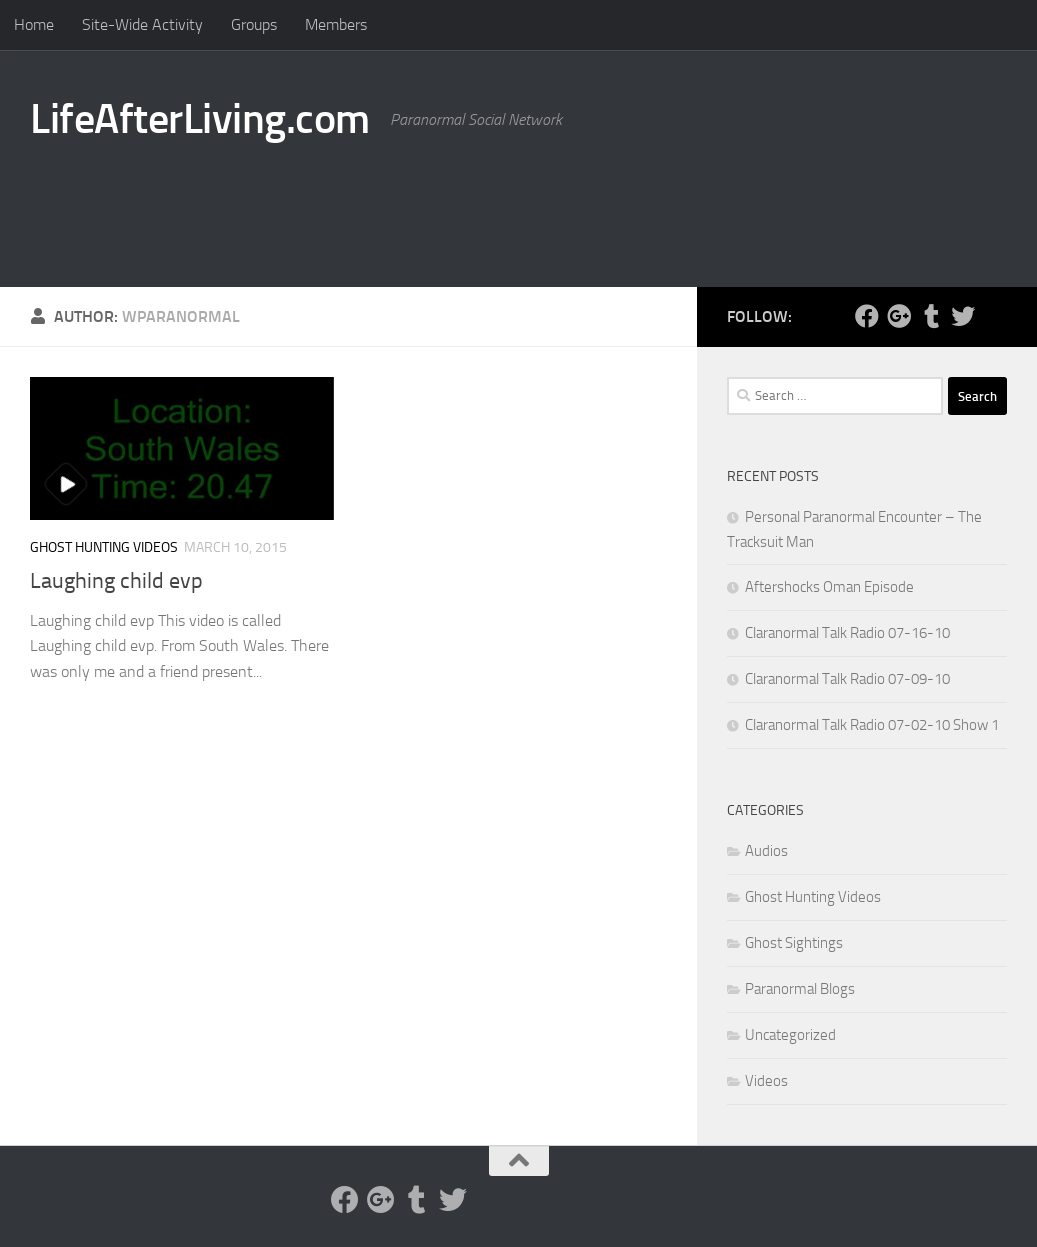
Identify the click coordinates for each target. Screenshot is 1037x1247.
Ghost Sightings (794, 943)
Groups (254, 24)
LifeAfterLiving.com (200, 119)
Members (336, 24)
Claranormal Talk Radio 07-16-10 (847, 633)
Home (34, 24)
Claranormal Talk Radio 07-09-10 (847, 679)
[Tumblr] (931, 316)
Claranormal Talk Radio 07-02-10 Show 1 (872, 725)
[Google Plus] (899, 316)
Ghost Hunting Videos (104, 547)
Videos (766, 1081)
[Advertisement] (643, 205)
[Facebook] (867, 316)
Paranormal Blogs (800, 989)
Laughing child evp (116, 581)
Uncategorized (790, 1035)
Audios (766, 851)
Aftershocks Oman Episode (829, 587)
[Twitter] (963, 316)
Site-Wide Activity (142, 24)
